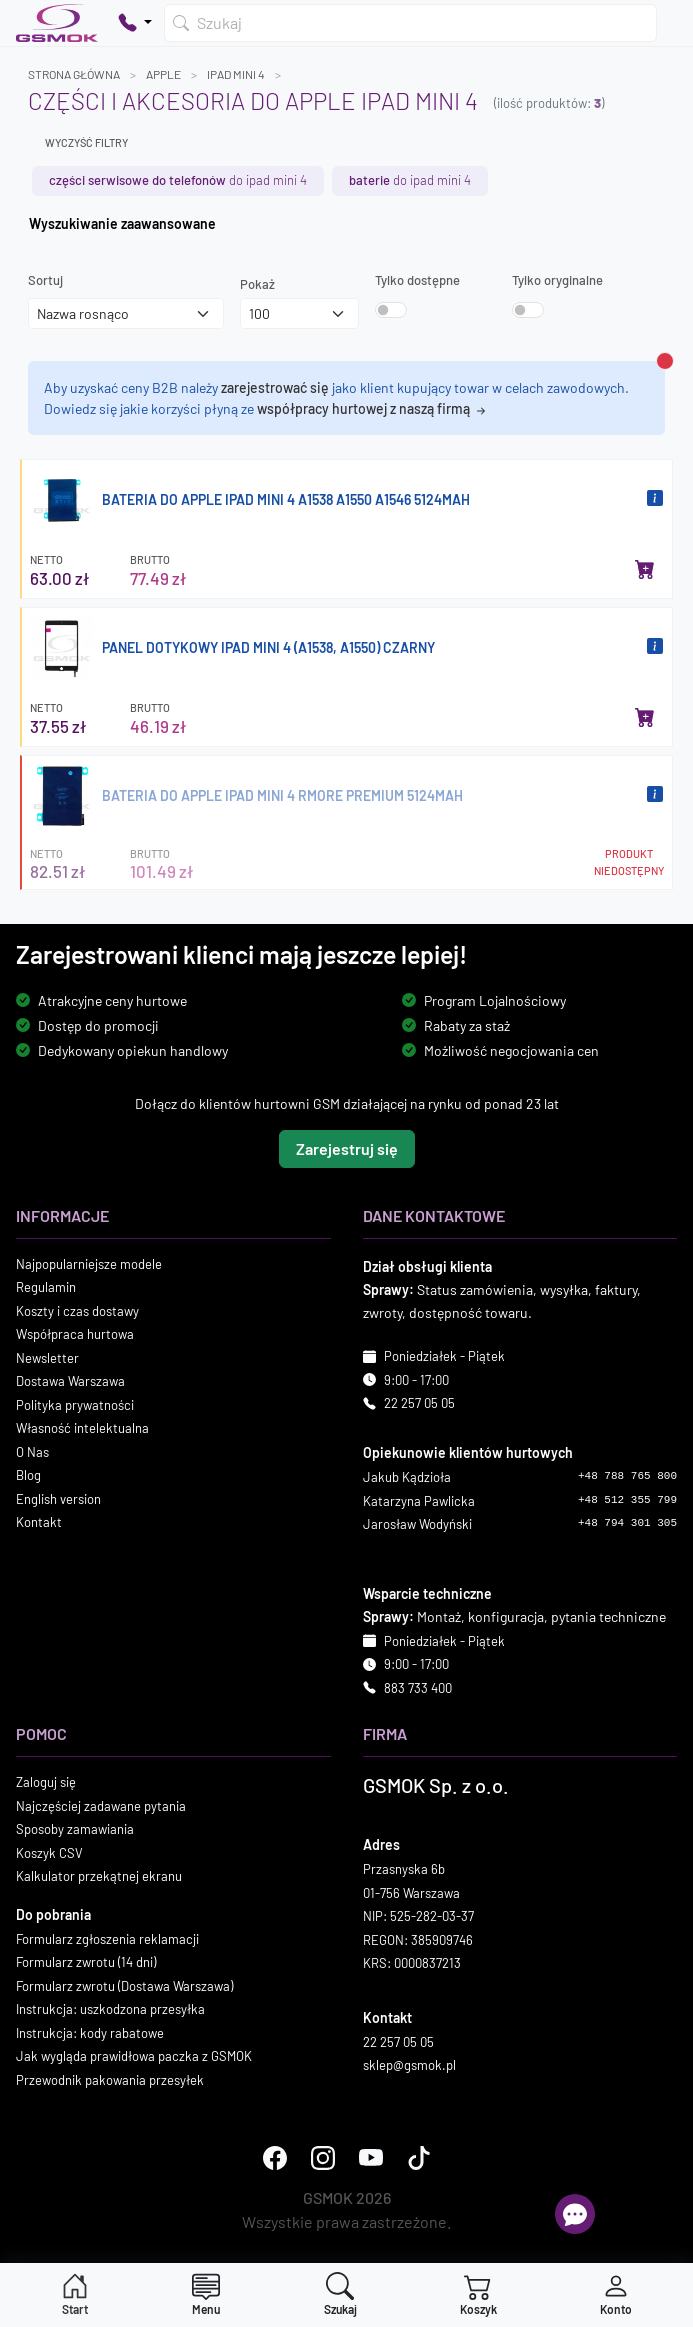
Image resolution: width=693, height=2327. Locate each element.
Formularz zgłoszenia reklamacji (107, 1939)
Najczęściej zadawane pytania (101, 1806)
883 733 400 (418, 1688)
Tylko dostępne (417, 280)
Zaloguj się (46, 1783)
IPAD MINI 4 (236, 74)
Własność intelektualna (82, 1429)
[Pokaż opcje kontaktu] (135, 23)
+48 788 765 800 (627, 1477)
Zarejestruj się (347, 1148)
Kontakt (39, 1523)
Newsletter (47, 1358)
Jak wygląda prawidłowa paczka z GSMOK (134, 2057)
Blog (28, 1476)
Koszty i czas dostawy (77, 1311)
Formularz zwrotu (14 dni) (86, 1963)
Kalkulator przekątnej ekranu (99, 1877)
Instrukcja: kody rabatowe (90, 2033)
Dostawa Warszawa (70, 1382)
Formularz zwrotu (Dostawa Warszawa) (124, 1986)
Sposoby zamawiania (75, 1830)
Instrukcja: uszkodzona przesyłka (110, 2010)
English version (58, 1499)
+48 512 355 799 (627, 1500)
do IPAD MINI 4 (178, 180)
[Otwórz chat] (575, 2214)
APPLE (163, 74)
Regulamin (46, 1288)
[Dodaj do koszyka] (645, 569)
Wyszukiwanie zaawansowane (122, 223)
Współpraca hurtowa (75, 1335)
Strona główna (74, 74)
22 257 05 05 (419, 1404)
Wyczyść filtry (86, 142)
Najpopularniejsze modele (89, 1264)
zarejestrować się (275, 387)
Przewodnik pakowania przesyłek (110, 2080)
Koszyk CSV (49, 1853)
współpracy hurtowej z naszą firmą (373, 408)
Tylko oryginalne (557, 280)
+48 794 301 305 (627, 1524)
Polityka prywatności (75, 1405)
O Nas (32, 1452)
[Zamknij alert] (665, 361)
